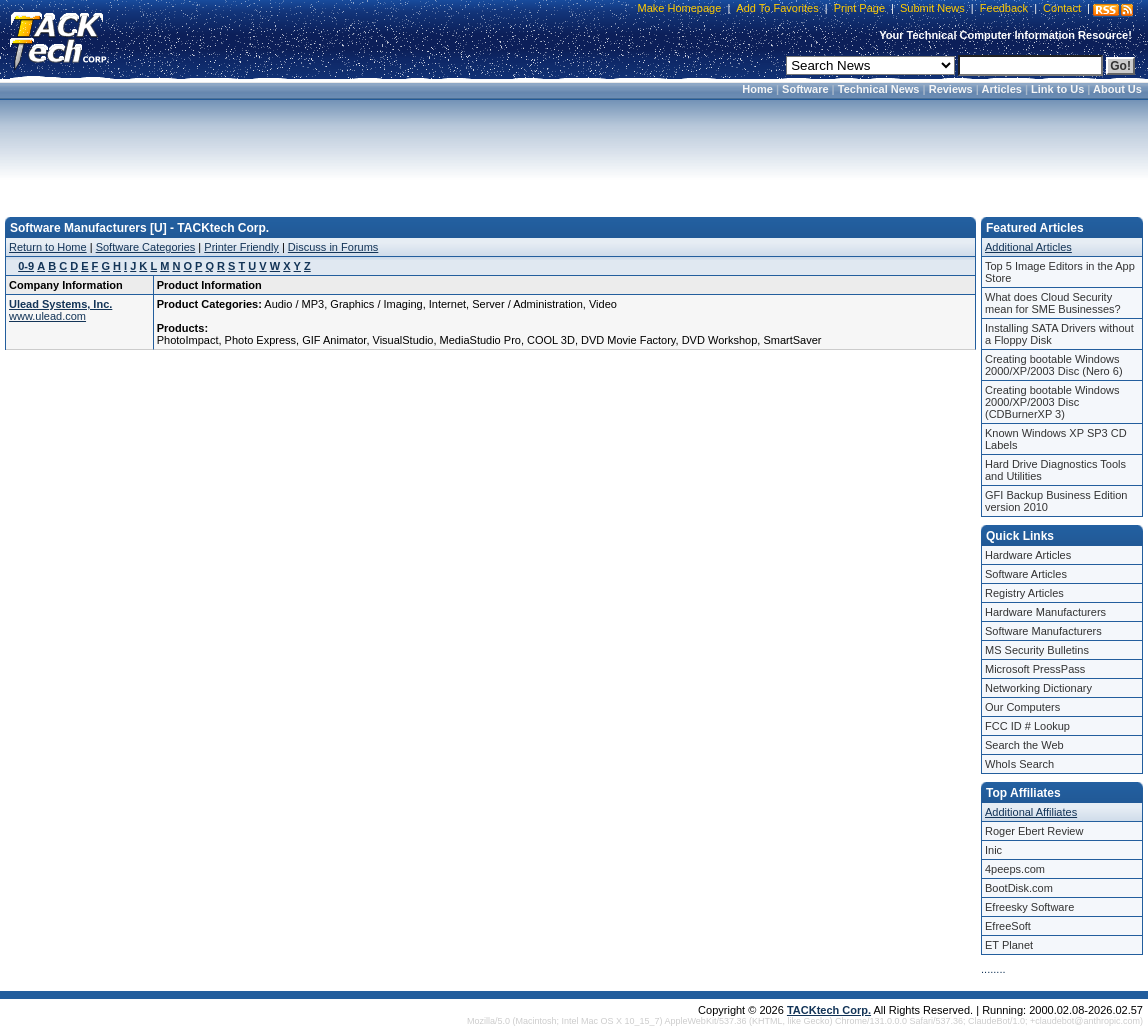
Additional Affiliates (1031, 812)
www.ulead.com (47, 316)
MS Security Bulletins (1037, 650)
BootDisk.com (1019, 888)
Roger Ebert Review (1034, 831)
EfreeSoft (1008, 926)
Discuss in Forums (333, 247)
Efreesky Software (1029, 907)
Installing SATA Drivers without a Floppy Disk (1059, 334)
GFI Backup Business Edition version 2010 (1056, 501)
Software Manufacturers (1043, 631)
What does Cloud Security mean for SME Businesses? (1053, 303)
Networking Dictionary (1038, 688)
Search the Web (1024, 745)
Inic (993, 850)
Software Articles (1026, 574)
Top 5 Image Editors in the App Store (1060, 272)
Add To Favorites (777, 8)
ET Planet (1009, 945)
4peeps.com (1015, 869)
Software (805, 89)
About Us (1117, 89)
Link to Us (1057, 89)
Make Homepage (680, 8)
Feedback (1004, 8)
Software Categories (146, 247)
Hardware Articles (1028, 555)
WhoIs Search (1019, 764)
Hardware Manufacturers (1045, 612)
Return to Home (48, 247)
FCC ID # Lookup (1027, 726)
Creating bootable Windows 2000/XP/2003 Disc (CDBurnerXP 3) (1052, 402)
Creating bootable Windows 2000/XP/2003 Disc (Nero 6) (1054, 365)
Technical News (879, 89)
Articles (1002, 89)
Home (757, 89)
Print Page (859, 8)
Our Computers (1022, 707)
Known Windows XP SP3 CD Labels (1056, 439)
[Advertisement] (574, 152)
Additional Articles (1028, 247)
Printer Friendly (241, 247)
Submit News (932, 8)
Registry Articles (1024, 593)
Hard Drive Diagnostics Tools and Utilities (1055, 470)
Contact (1062, 8)
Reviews (951, 89)
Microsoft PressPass (1035, 669)
